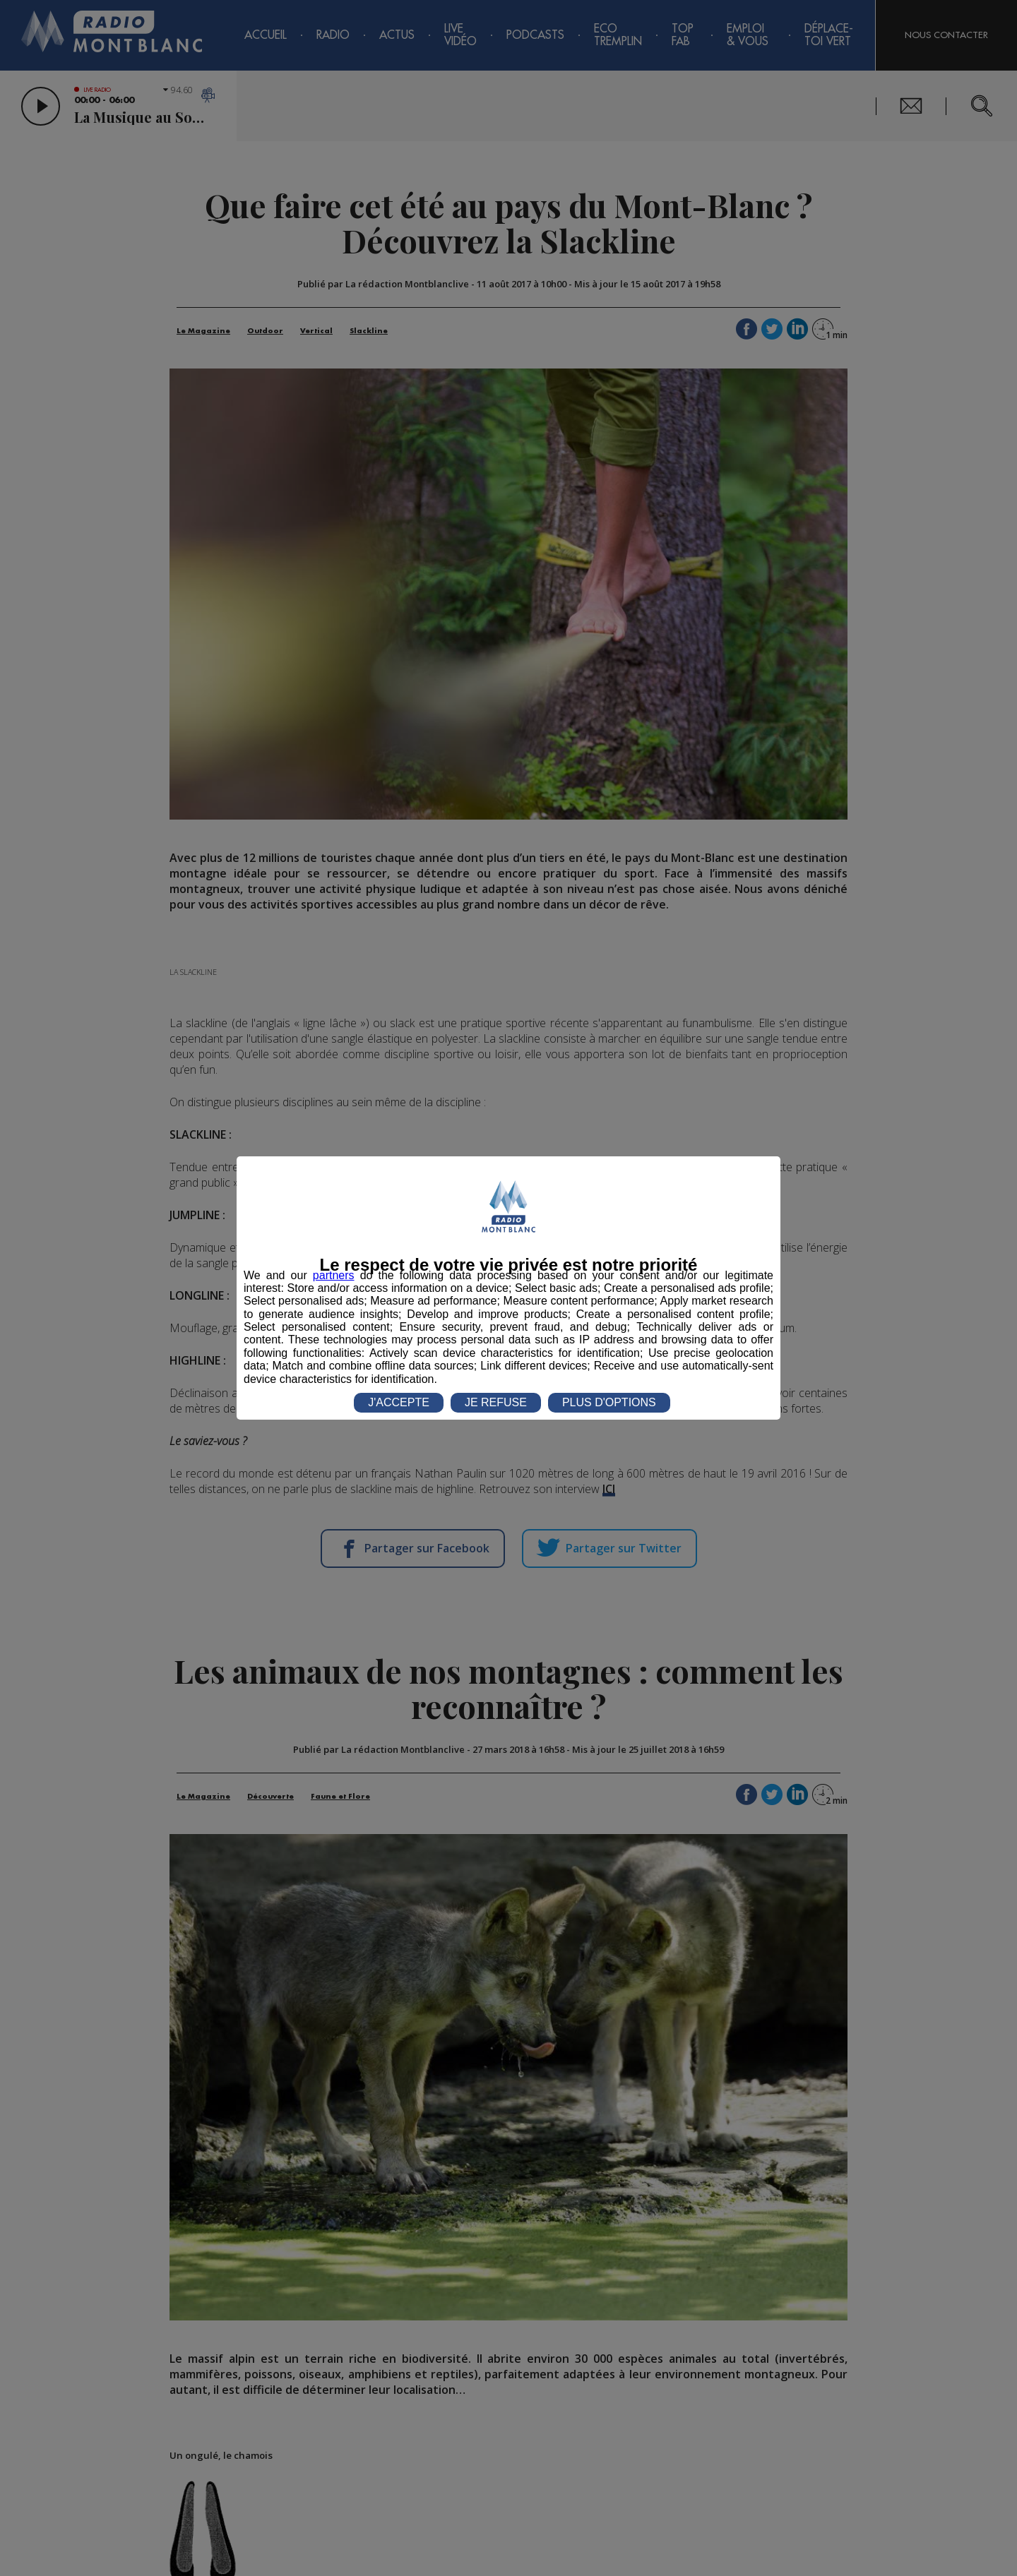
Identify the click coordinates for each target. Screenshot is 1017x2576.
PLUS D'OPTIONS (609, 1402)
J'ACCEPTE (398, 1402)
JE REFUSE (496, 1402)
